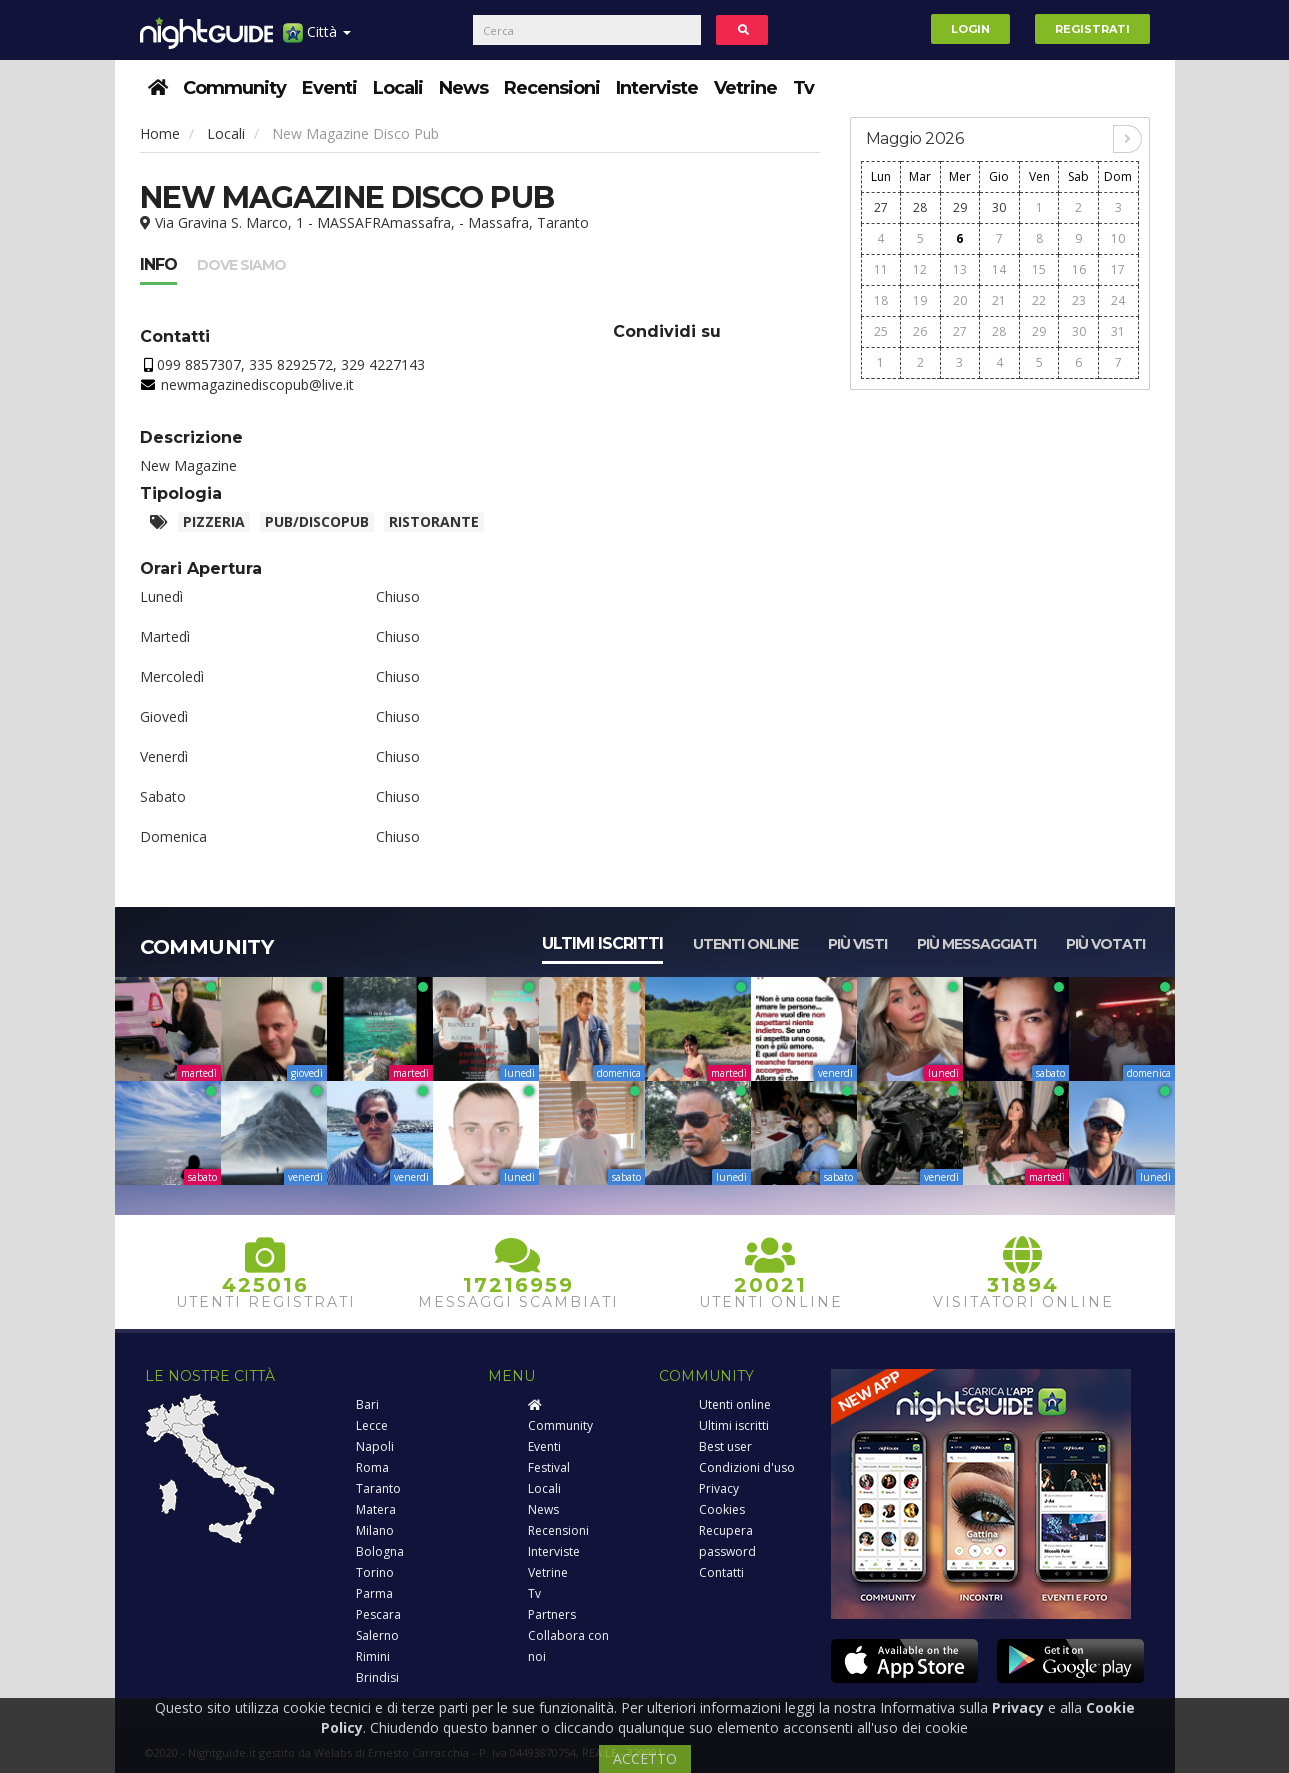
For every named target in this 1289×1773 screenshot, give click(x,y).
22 (1039, 300)
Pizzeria (214, 521)
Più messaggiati (976, 944)
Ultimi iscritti (602, 943)
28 (920, 207)
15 (1039, 269)
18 (881, 300)
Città (317, 39)
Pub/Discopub (317, 521)
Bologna (380, 1551)
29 (960, 207)
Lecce (372, 1425)
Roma (372, 1467)
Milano (375, 1530)
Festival (549, 1467)
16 (1079, 269)
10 (1118, 238)
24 (1118, 300)
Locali (398, 88)
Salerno (377, 1635)
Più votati (1105, 944)
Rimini (373, 1656)
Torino (375, 1572)
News (463, 88)
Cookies (722, 1509)
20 (960, 300)
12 (920, 269)
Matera (376, 1509)
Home (160, 133)
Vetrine (745, 88)
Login (970, 29)
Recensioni (552, 88)
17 (1118, 269)
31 (1118, 331)
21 (999, 300)
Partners (552, 1614)
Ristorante (434, 521)
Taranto (378, 1488)
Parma (374, 1593)
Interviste (657, 88)
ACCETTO (645, 1758)
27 (881, 207)
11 (881, 269)
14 (999, 269)
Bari (367, 1404)
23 (1079, 300)
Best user (725, 1446)
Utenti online (745, 944)
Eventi (329, 88)
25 (881, 331)
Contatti (721, 1572)
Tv (803, 88)
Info (158, 264)
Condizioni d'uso (747, 1467)
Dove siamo (241, 265)
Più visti (857, 944)
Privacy (719, 1488)
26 (920, 331)
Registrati (1092, 29)
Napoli (375, 1446)
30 (999, 207)
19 (920, 300)
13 (960, 269)
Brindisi (377, 1677)
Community (234, 88)
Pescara (378, 1614)
